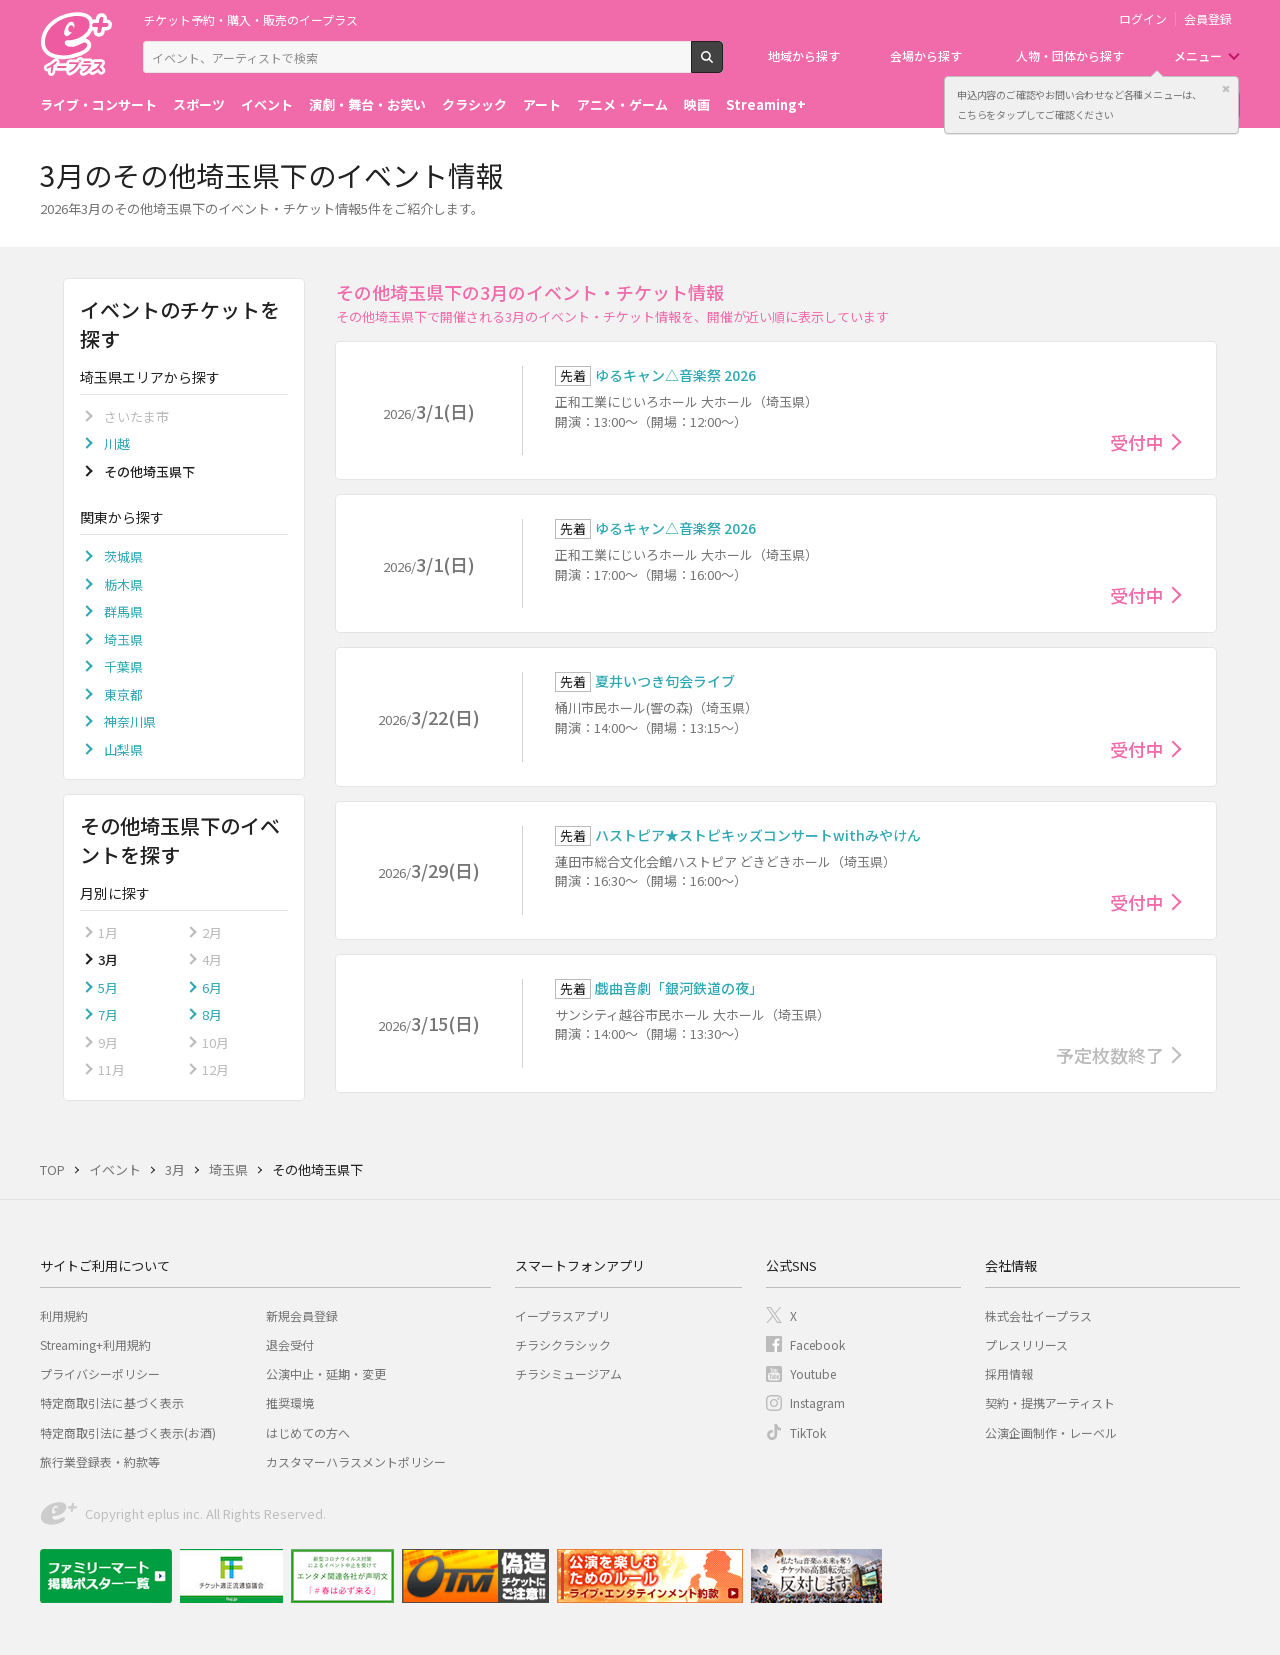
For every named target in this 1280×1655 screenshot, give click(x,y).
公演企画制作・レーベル (1051, 1432)
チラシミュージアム (568, 1373)
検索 (722, 65)
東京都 (123, 694)
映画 (697, 104)
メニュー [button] (1198, 55)
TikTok (808, 1432)
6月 (212, 987)
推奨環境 (290, 1402)
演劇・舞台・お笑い (367, 104)
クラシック (474, 104)
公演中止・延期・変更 (326, 1373)
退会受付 (290, 1344)
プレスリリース (1026, 1344)
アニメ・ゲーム (622, 104)
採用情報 (1009, 1373)
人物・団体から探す (1070, 55)
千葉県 (123, 666)
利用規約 (64, 1315)
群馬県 (123, 611)
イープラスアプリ (562, 1315)
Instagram (817, 1402)
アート (542, 104)
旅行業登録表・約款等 (100, 1461)
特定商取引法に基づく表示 (112, 1402)
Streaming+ (766, 104)
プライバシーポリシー (100, 1373)
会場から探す (926, 55)
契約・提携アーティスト (1050, 1402)
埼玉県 (123, 639)
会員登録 (1208, 19)
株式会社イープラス (1038, 1315)
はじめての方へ (308, 1432)
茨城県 (123, 556)
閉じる (1226, 89)
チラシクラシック (563, 1344)
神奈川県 (130, 721)
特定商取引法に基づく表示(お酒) (128, 1432)
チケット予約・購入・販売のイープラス (250, 19)
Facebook (817, 1344)
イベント (267, 104)
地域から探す (804, 55)
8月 (212, 1014)
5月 (108, 987)
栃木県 (123, 584)
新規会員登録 (302, 1315)
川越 (117, 443)
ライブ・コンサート (98, 104)
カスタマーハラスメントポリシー (356, 1461)
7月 (108, 1014)
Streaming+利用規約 (95, 1344)
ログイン (1143, 19)
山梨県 (123, 749)
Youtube (813, 1373)
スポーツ (199, 104)
